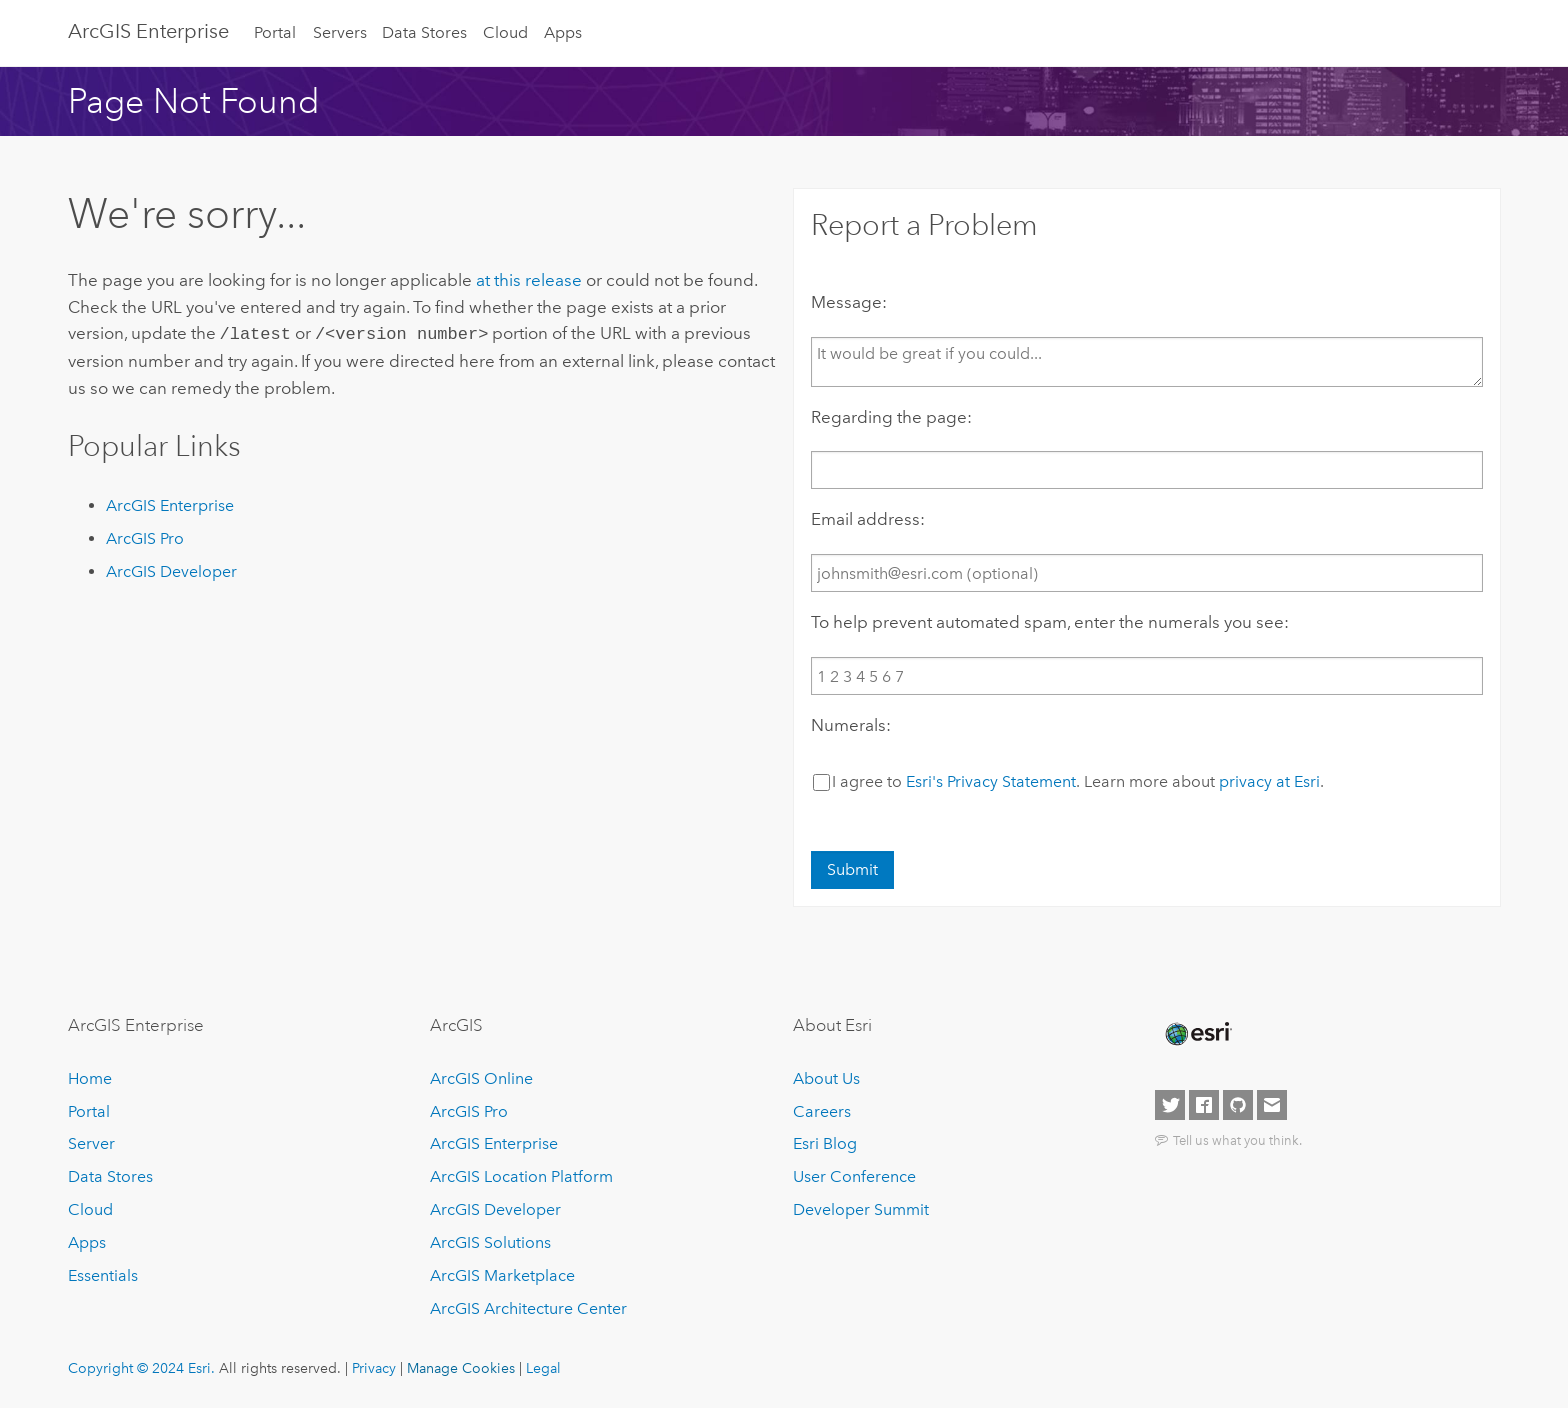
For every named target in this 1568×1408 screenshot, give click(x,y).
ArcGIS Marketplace (502, 1275)
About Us (826, 1078)
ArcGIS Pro (145, 536)
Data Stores (424, 32)
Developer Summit (861, 1209)
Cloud (505, 32)
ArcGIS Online (481, 1078)
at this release (529, 280)
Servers (340, 32)
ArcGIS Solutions (490, 1242)
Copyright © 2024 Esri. (141, 1368)
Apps (563, 32)
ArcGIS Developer (171, 569)
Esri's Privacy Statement (991, 781)
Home (90, 1078)
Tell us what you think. (1237, 1140)
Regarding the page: (891, 417)
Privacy (374, 1368)
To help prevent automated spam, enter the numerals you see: (1050, 622)
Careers (822, 1111)
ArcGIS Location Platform (521, 1176)
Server (91, 1143)
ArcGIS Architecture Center (528, 1308)
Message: (849, 302)
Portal (275, 32)
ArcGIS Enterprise (148, 31)
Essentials (103, 1275)
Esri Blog (825, 1143)
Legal (543, 1368)
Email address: (868, 519)
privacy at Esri (1269, 781)
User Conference (854, 1176)
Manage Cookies (461, 1368)
